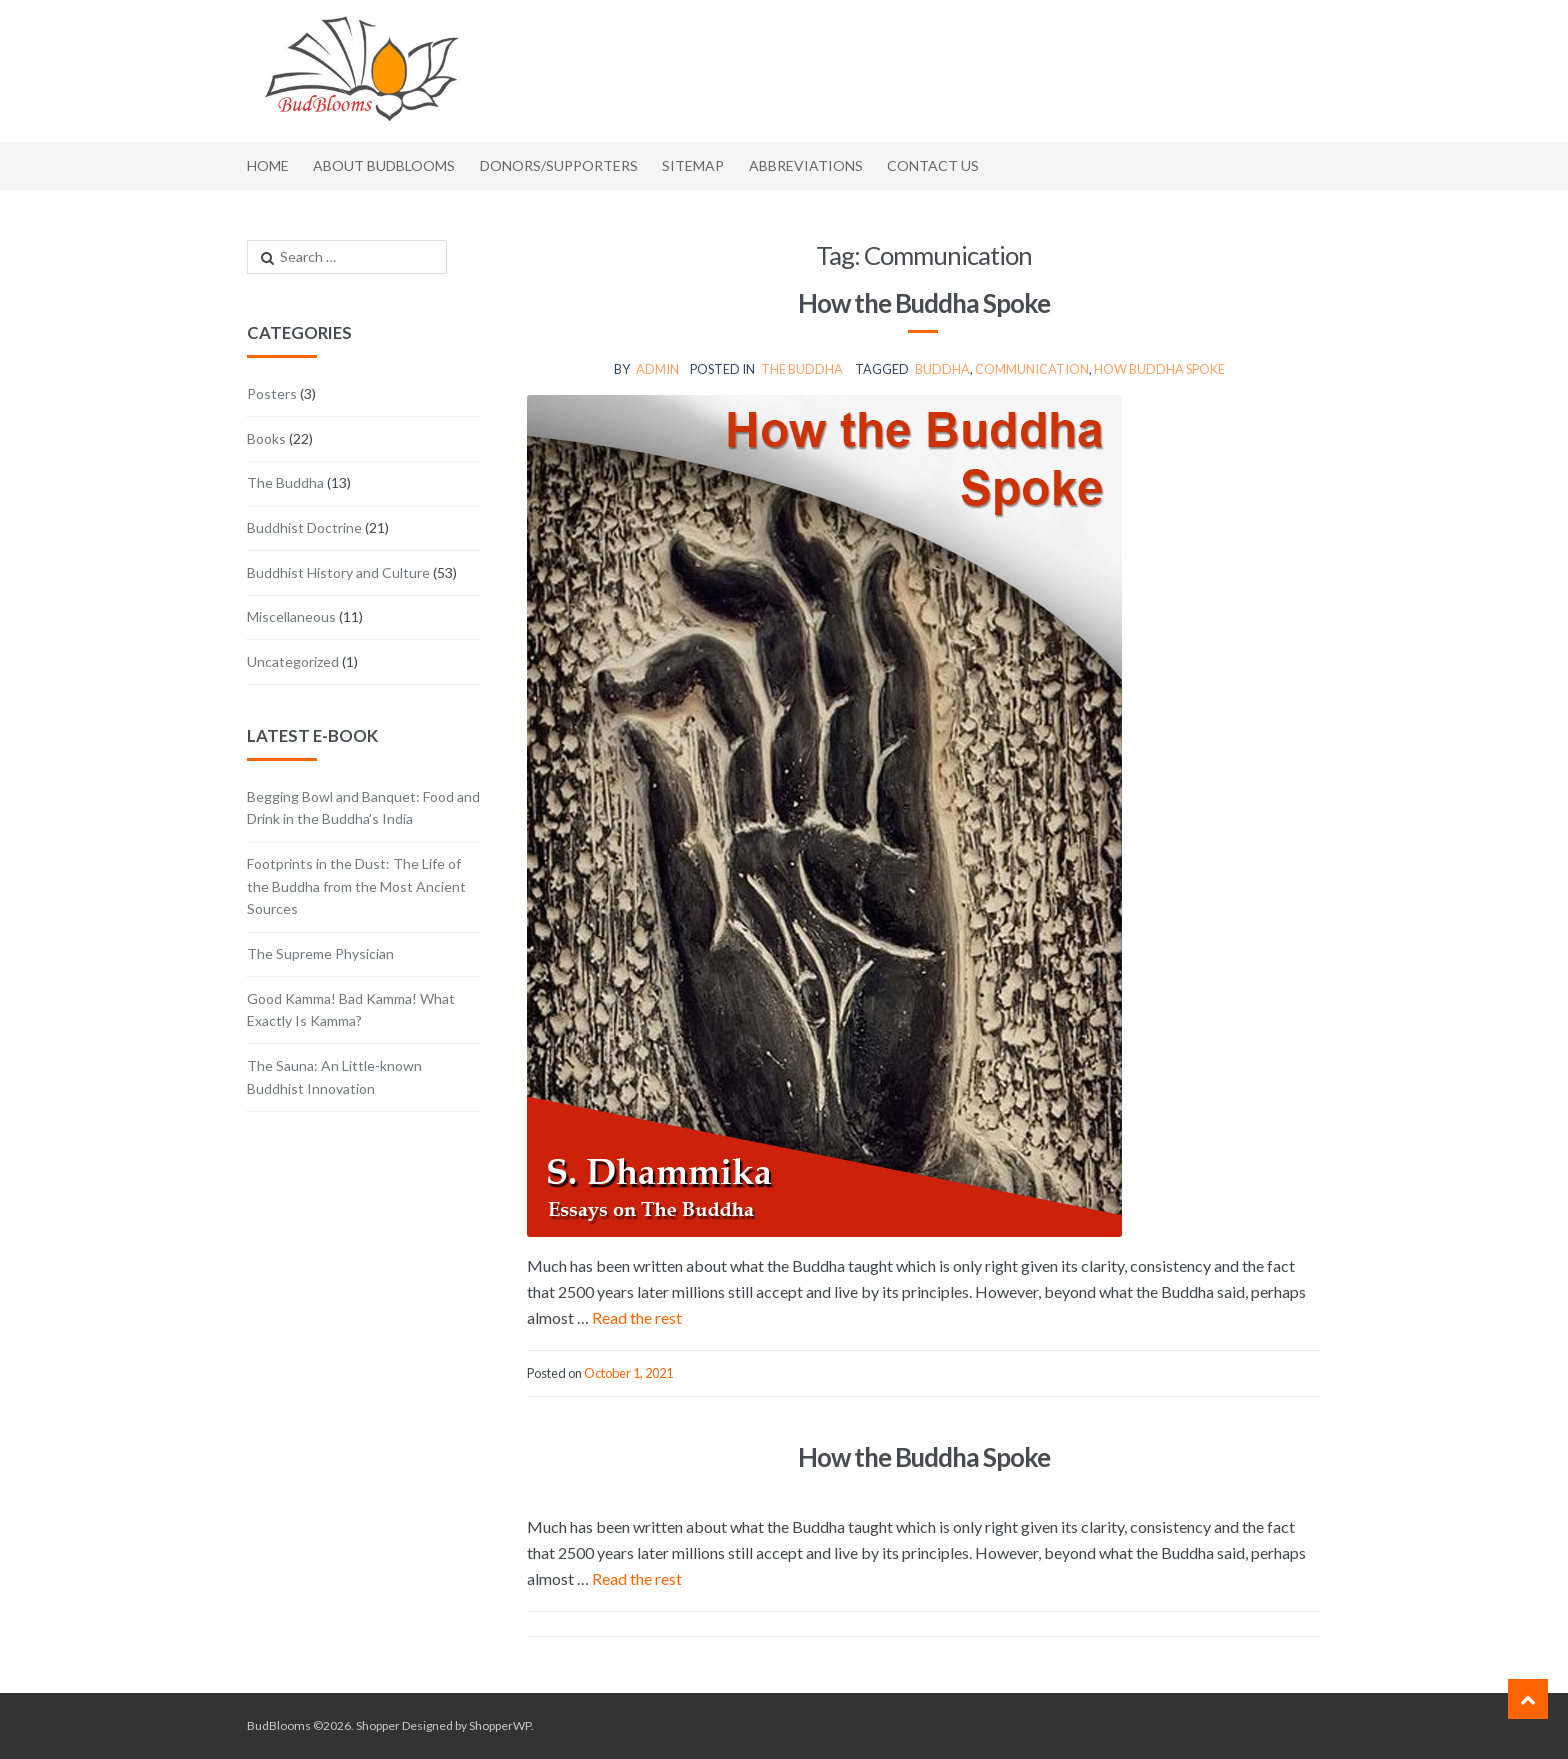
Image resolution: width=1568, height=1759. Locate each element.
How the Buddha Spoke (924, 303)
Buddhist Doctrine (304, 527)
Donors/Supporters (559, 165)
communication (1032, 369)
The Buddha (802, 369)
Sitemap (693, 165)
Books (266, 438)
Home (268, 165)
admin (657, 369)
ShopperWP (500, 1725)
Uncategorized (293, 661)
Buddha (942, 369)
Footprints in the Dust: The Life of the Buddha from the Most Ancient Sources (356, 886)
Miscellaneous (291, 616)
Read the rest (637, 1317)
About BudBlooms (384, 165)
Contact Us (933, 165)
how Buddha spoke (1159, 369)
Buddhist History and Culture (338, 572)
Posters (272, 393)
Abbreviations (806, 165)
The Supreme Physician (320, 953)
